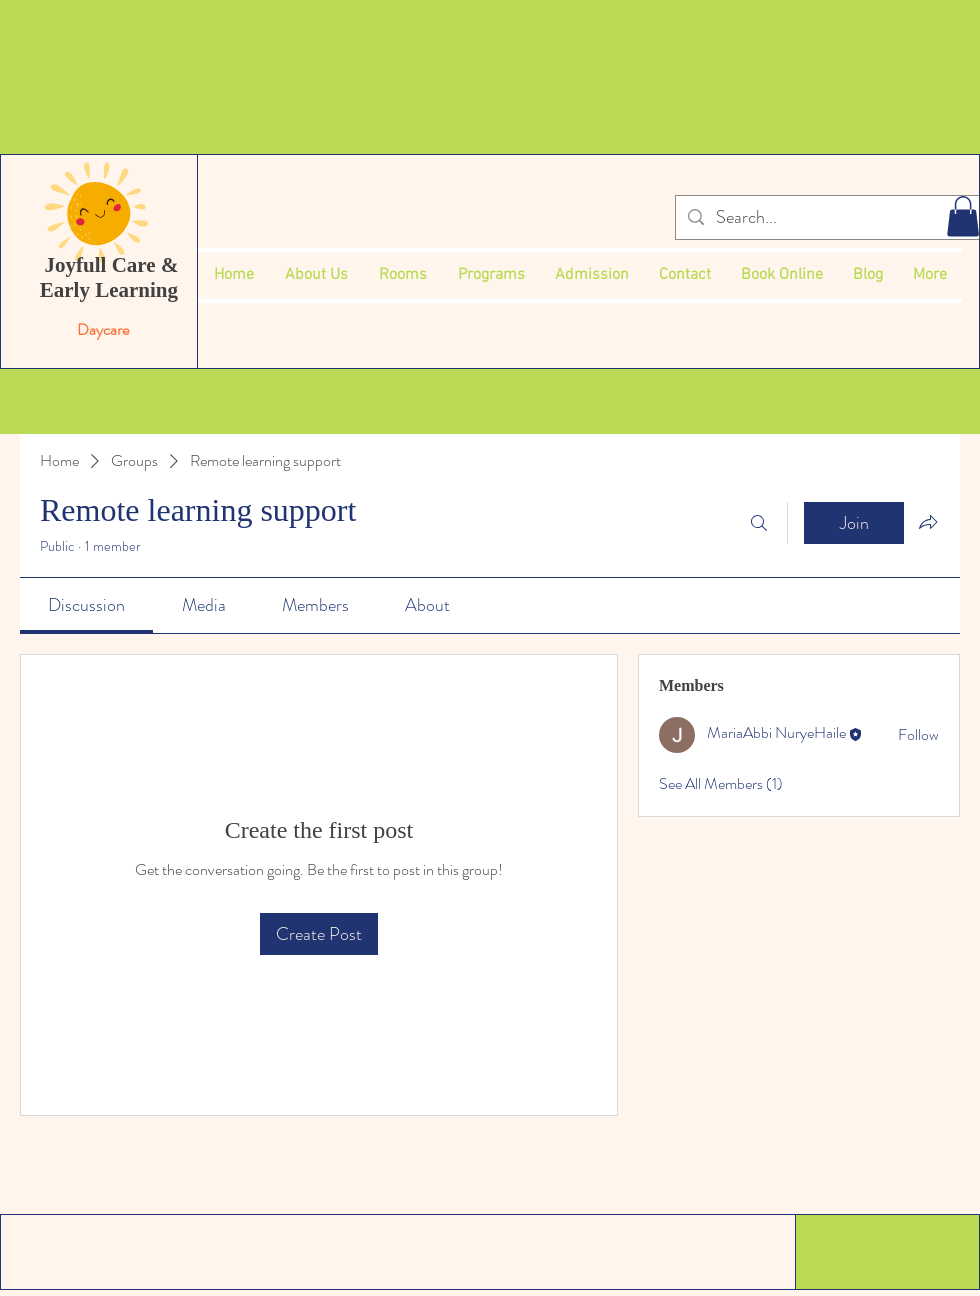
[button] (963, 216)
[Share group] (928, 522)
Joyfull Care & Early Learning (112, 277)
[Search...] (826, 217)
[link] (86, 605)
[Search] (759, 523)
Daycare (104, 329)
